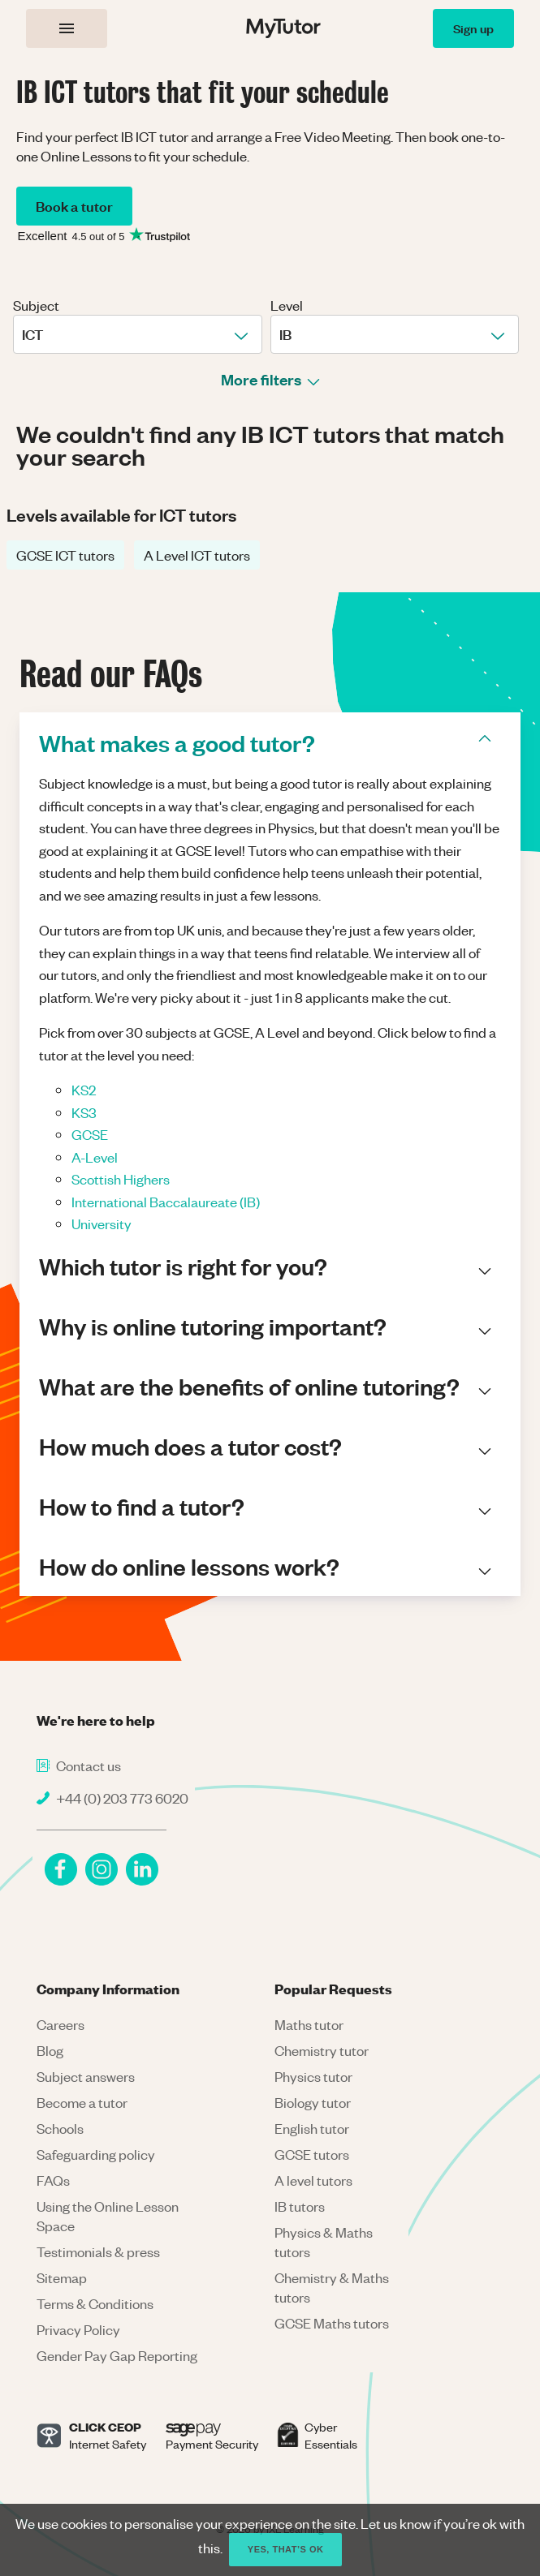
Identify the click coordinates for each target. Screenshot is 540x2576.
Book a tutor (74, 205)
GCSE (89, 1134)
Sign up (473, 28)
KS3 (84, 1112)
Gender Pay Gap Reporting (117, 2355)
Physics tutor (313, 2076)
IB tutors (299, 2206)
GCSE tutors (311, 2154)
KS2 (83, 1090)
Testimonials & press (98, 2251)
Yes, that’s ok (286, 2549)
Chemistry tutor (321, 2050)
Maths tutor (308, 2024)
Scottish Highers (120, 1179)
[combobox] (23, 334)
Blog (50, 2050)
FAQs (53, 2180)
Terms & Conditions (95, 2303)
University (101, 1223)
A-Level (94, 1157)
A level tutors (313, 2180)
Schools (60, 2128)
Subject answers (86, 2076)
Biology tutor (312, 2102)
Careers (60, 2024)
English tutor (311, 2128)
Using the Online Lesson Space (108, 2215)
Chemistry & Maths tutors (331, 2287)
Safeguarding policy (96, 2154)
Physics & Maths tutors (323, 2241)
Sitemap (62, 2277)
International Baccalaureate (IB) (165, 1202)
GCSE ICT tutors (65, 555)
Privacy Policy (78, 2329)
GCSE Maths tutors (331, 2323)
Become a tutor (82, 2102)
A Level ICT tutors (197, 555)
